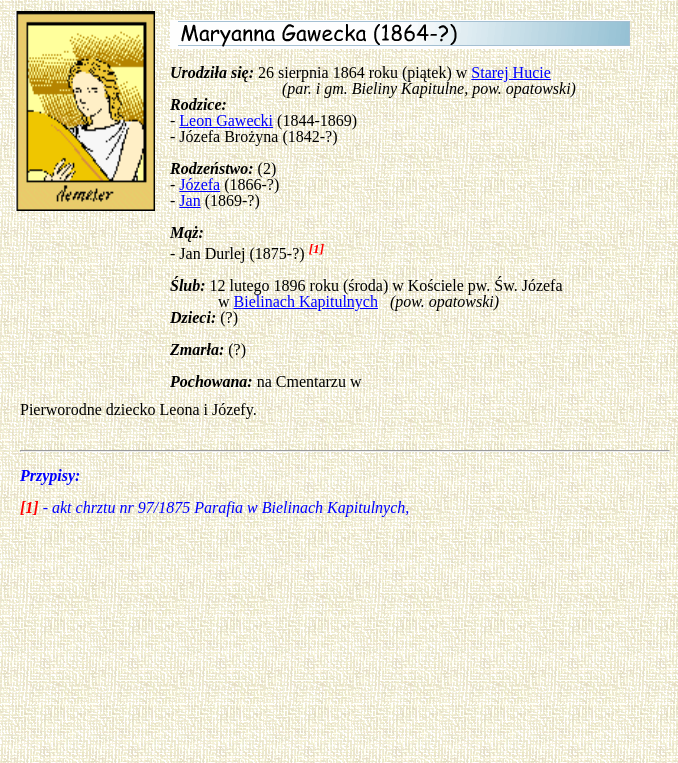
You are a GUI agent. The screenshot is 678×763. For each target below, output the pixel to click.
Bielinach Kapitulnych (306, 301)
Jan (189, 200)
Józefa (199, 184)
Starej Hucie (511, 72)
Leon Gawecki (226, 120)
